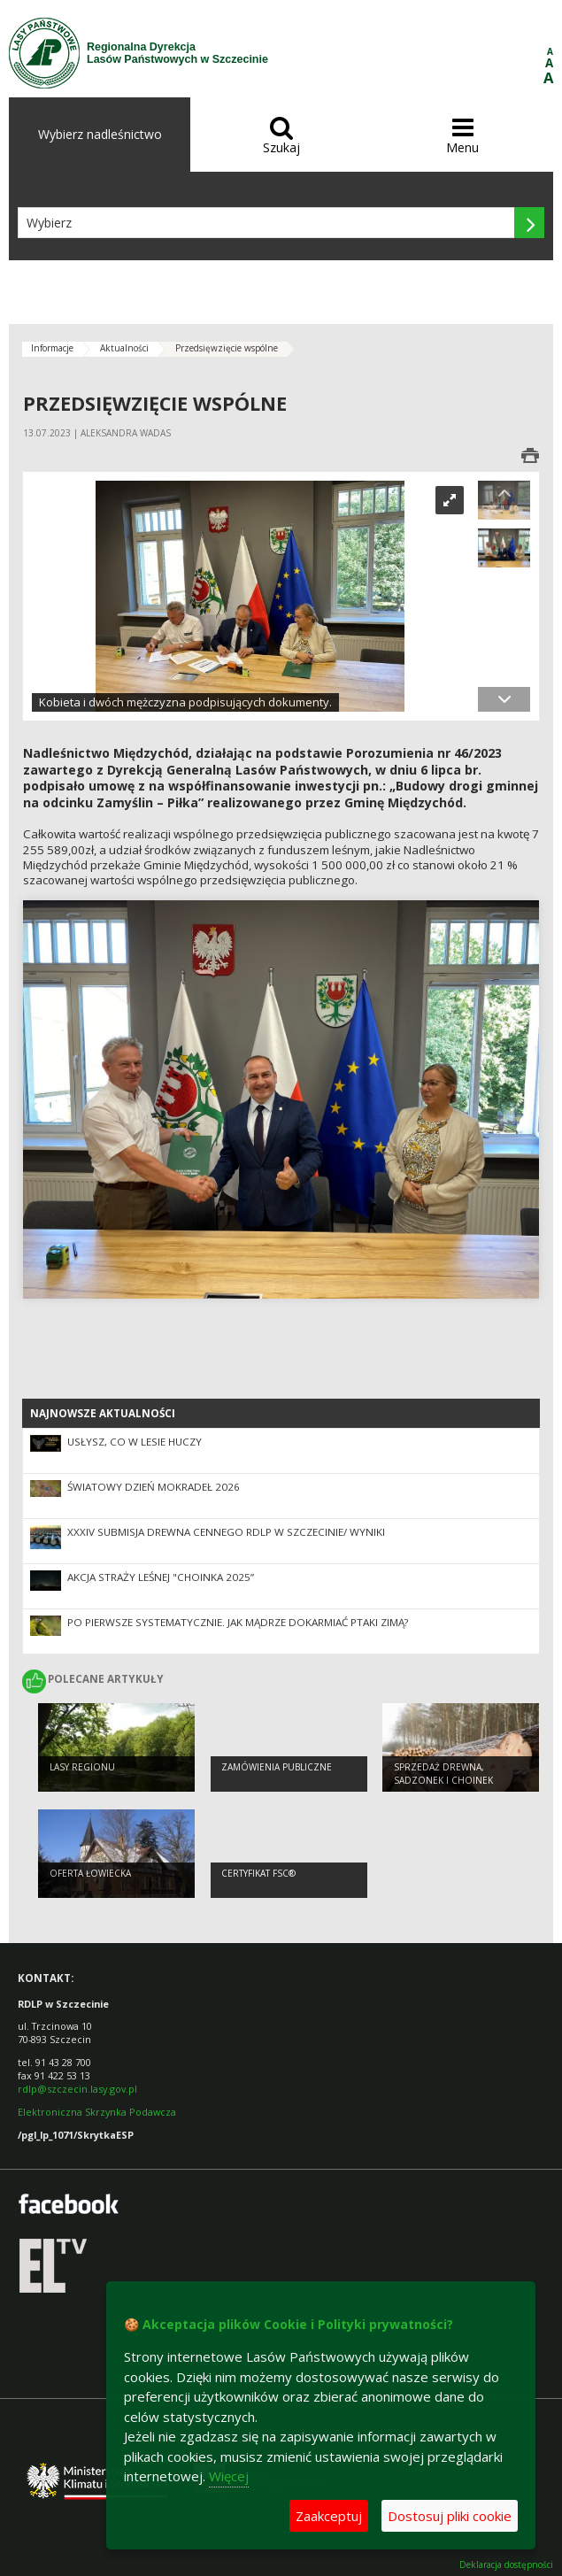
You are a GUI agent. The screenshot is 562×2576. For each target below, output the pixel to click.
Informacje (52, 348)
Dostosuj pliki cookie (450, 2516)
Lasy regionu (82, 1767)
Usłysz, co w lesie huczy (134, 1441)
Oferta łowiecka (90, 1873)
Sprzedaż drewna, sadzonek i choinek (443, 1773)
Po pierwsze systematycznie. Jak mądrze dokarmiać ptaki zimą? (237, 1622)
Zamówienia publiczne (276, 1767)
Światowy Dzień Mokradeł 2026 (153, 1486)
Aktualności (124, 348)
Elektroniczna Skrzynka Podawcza (98, 2111)
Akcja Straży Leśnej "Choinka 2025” (160, 1577)
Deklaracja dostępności (506, 2565)
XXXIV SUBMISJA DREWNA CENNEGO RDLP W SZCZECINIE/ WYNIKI (226, 1532)
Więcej (229, 2476)
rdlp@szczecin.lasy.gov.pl (77, 2088)
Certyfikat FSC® (258, 1873)
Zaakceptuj (329, 2516)
